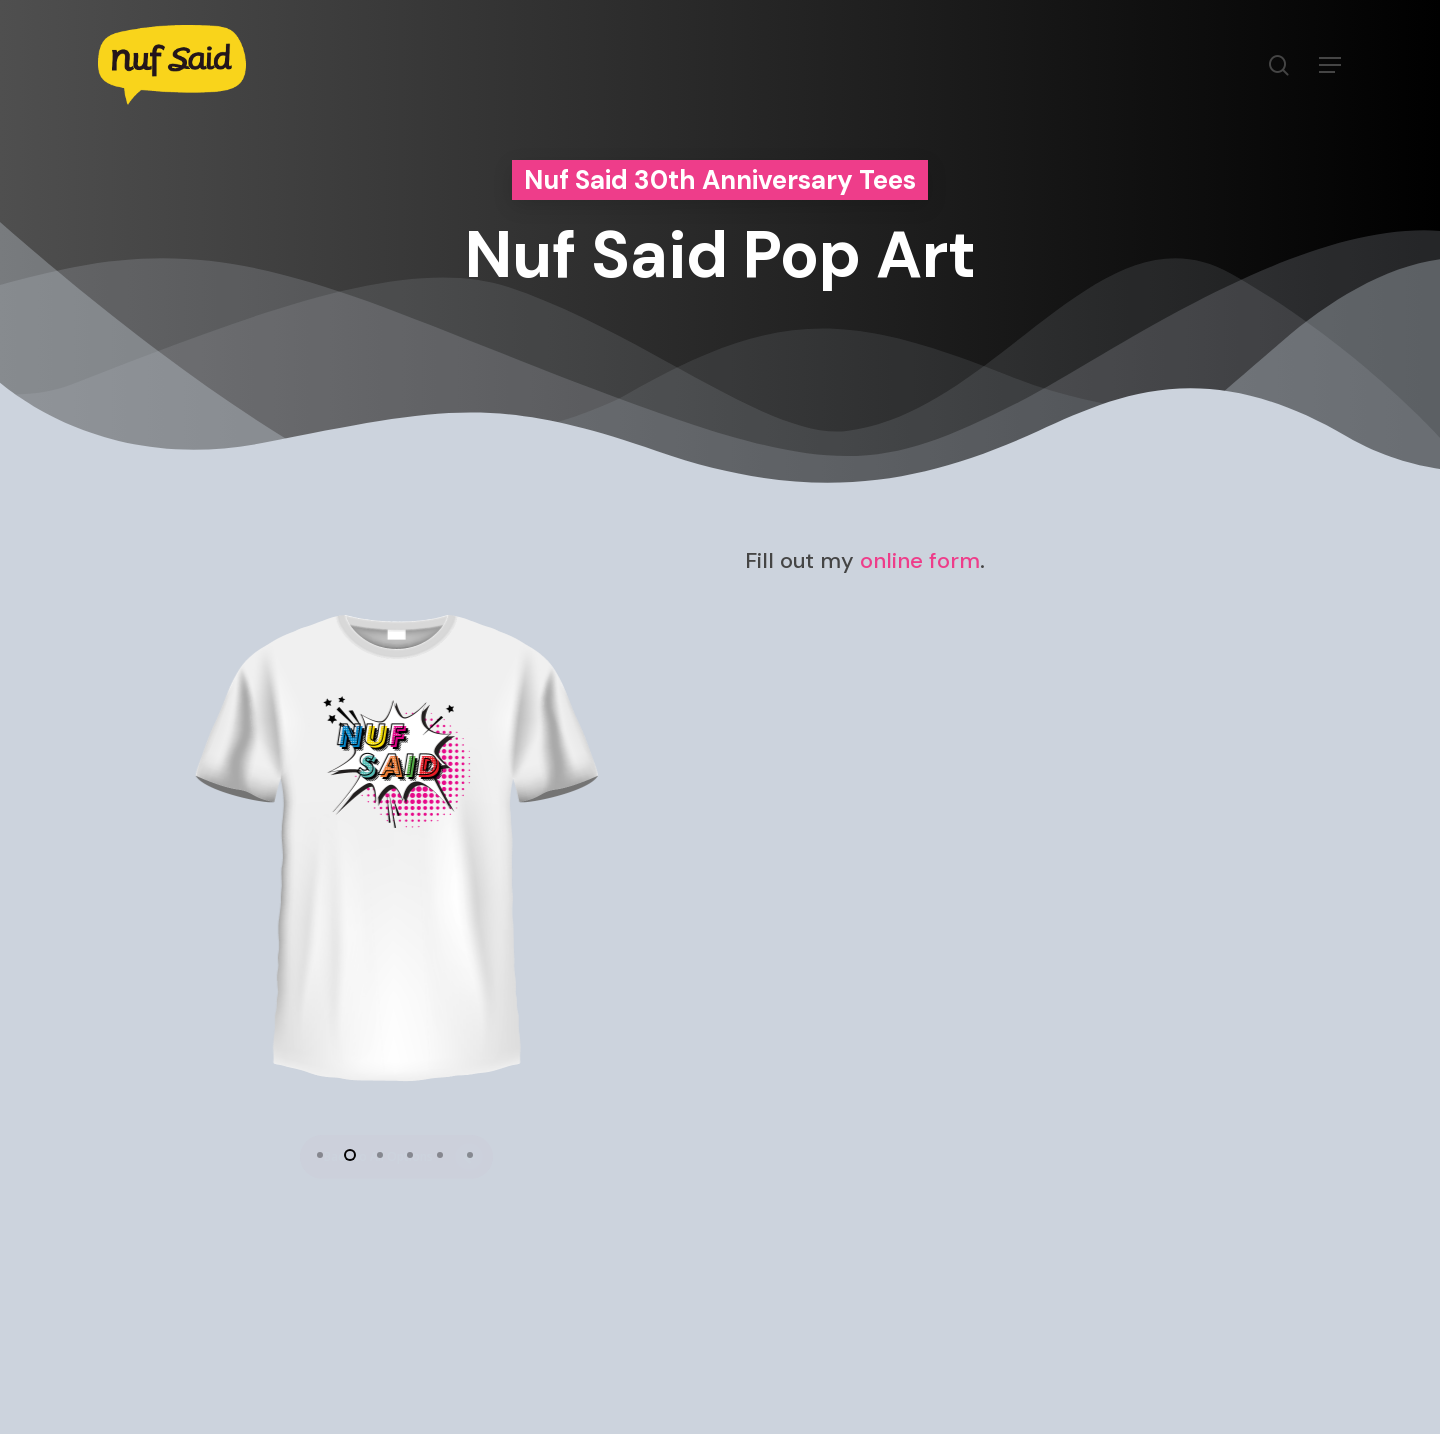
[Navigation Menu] (1331, 65)
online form (920, 561)
